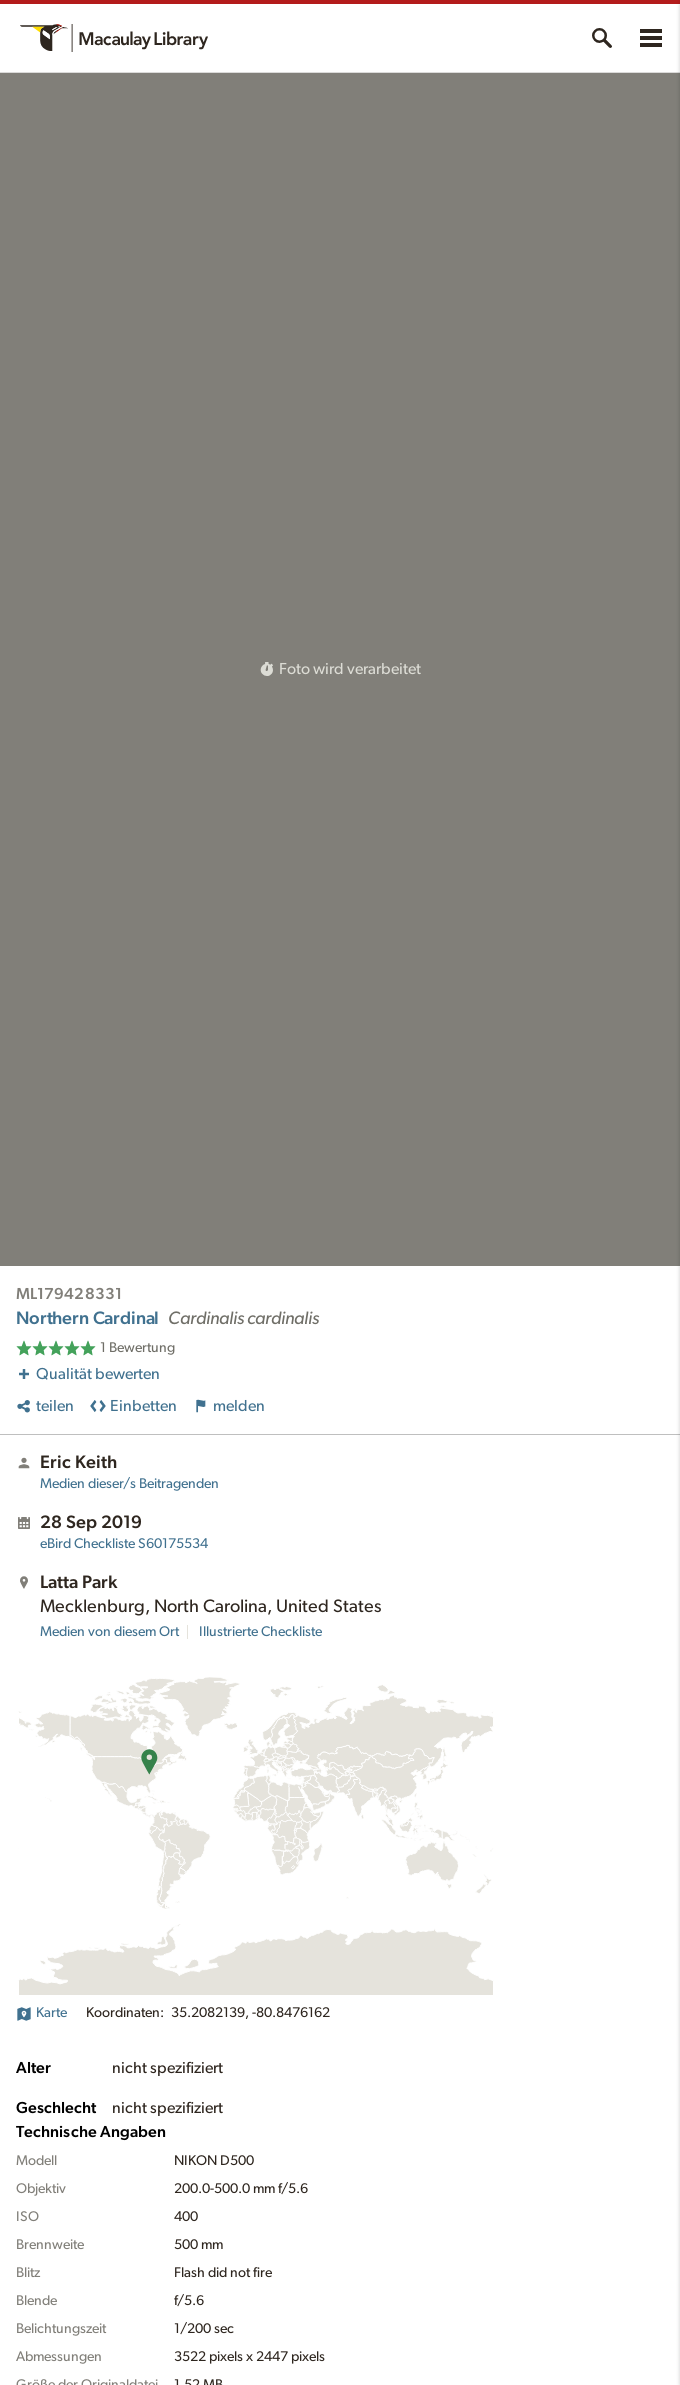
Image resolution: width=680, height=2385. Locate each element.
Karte (41, 2013)
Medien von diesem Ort (109, 1632)
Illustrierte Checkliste (260, 1632)
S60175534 (124, 1544)
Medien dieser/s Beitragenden (129, 1484)
